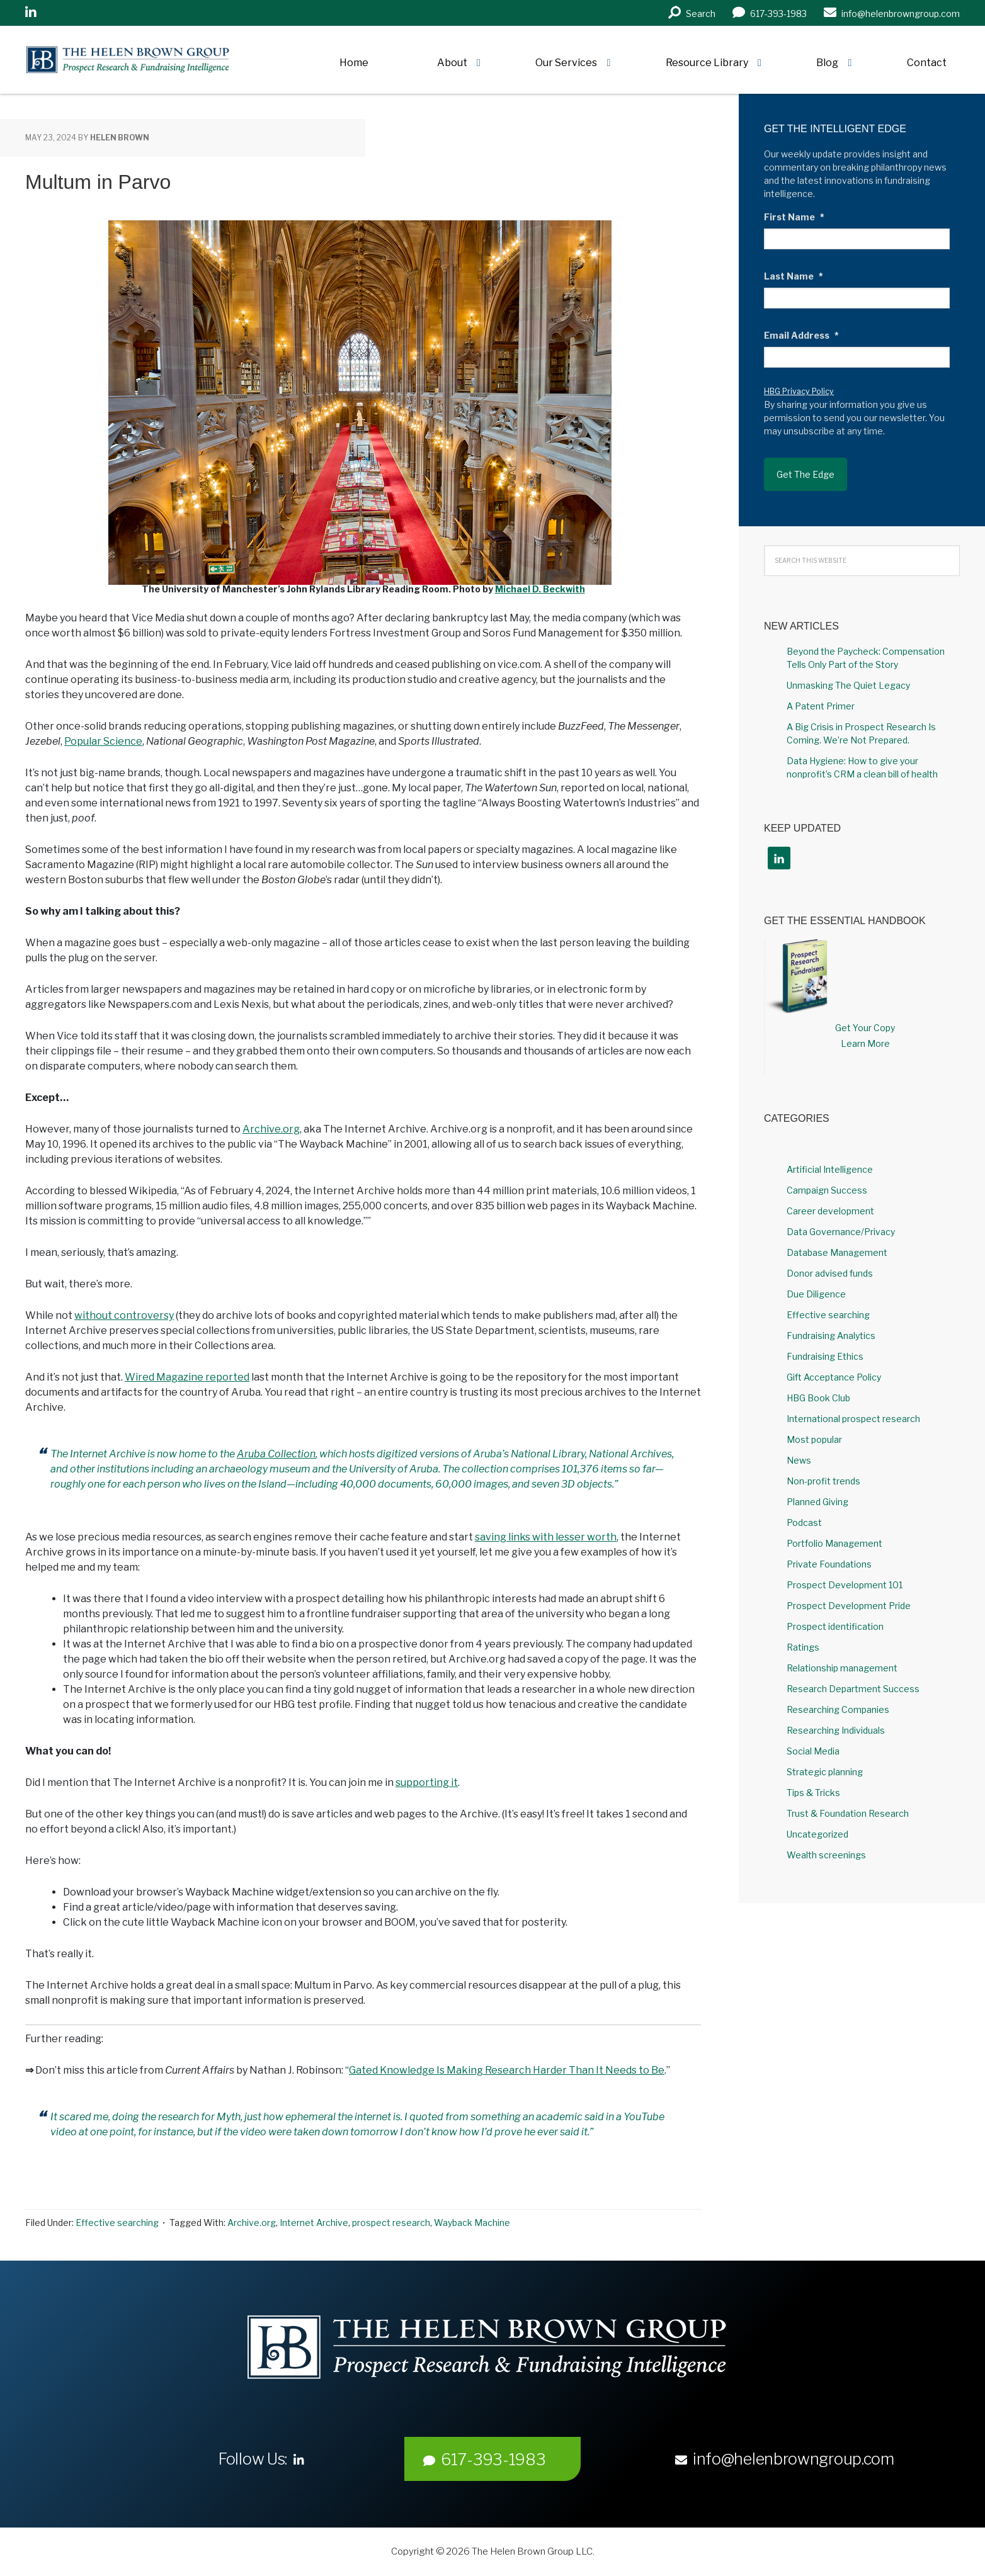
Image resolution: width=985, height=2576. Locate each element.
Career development (830, 1211)
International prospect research (853, 1418)
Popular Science (103, 741)
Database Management (837, 1252)
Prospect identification (835, 1626)
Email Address (801, 335)
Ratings (803, 1647)
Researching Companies (838, 1709)
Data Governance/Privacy (841, 1231)
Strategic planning (825, 1771)
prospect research (391, 2222)
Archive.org (271, 1129)
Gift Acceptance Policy (834, 1377)
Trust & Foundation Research (848, 1813)
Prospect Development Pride (849, 1605)
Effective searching (117, 2222)
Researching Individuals (836, 1730)
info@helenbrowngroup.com (784, 2458)
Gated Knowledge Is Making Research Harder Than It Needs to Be (506, 2070)
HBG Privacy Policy (799, 391)
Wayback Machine (472, 2222)
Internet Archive (314, 2222)
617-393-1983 (484, 2459)
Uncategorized (817, 1834)
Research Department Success (853, 1688)
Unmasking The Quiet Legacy (848, 685)
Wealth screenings (826, 1855)
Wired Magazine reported (187, 1377)
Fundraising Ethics (825, 1356)
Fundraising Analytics (831, 1335)
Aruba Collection (276, 1454)
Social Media (813, 1751)
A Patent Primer (821, 706)
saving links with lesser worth (546, 1537)
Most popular (814, 1439)
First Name (794, 217)
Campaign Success (827, 1190)
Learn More (865, 1043)
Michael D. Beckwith (540, 589)
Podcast (804, 1522)
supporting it (427, 1782)
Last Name (793, 276)
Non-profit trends (823, 1481)
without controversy (124, 1315)
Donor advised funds (830, 1273)
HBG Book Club (818, 1398)
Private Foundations (829, 1564)
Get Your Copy (865, 1027)
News (799, 1460)
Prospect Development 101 (844, 1584)
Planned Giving (817, 1501)
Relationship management (842, 1668)
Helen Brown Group (142, 60)
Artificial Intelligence (830, 1169)
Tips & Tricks (813, 1792)
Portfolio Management (834, 1543)
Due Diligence (816, 1294)
